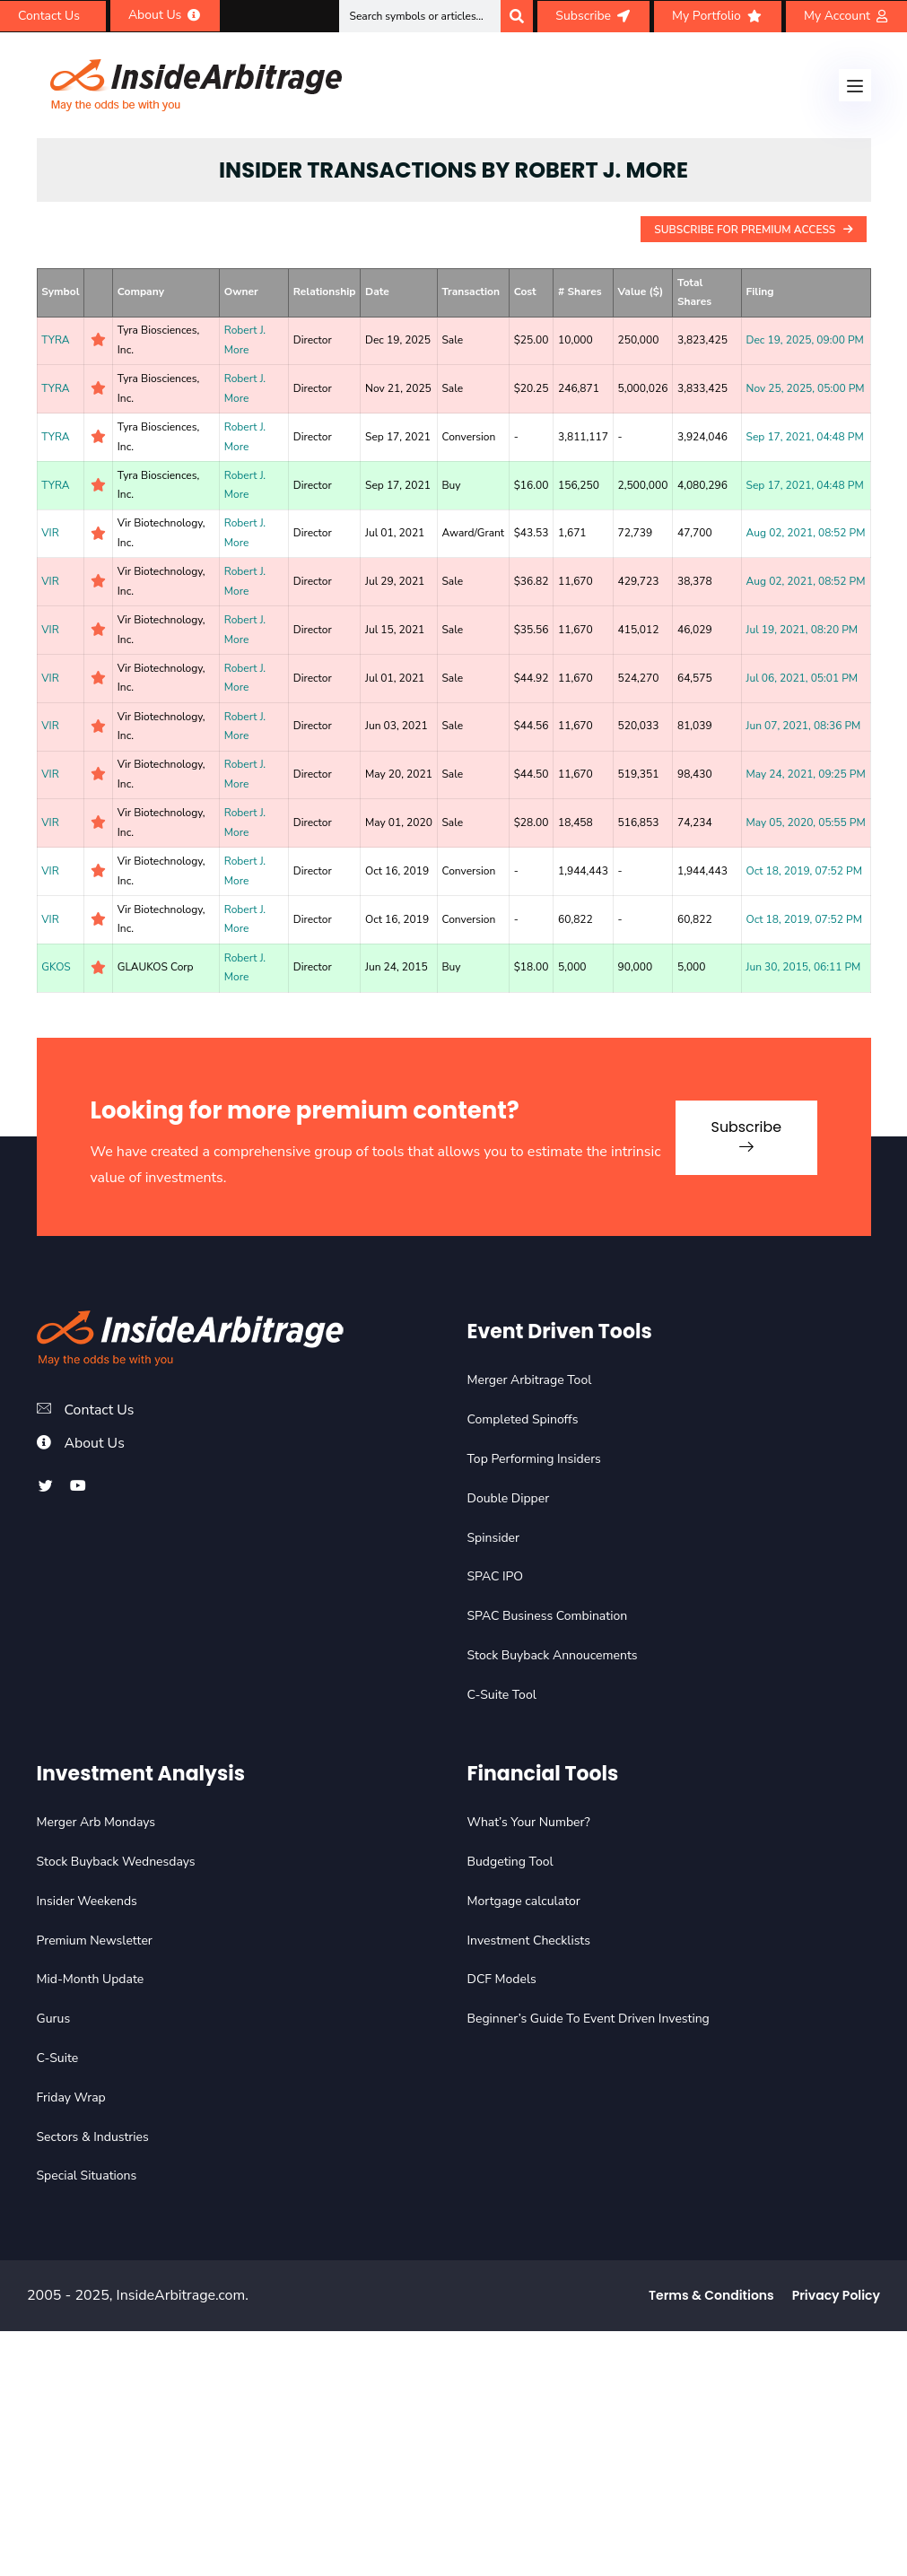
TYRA (55, 340)
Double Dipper (508, 1498)
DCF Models (501, 1979)
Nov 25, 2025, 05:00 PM (805, 388)
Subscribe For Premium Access (753, 229)
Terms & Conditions (711, 2295)
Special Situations (87, 2175)
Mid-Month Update (90, 1979)
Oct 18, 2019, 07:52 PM (804, 871)
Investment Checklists (528, 1940)
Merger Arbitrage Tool (529, 1379)
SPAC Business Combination (547, 1615)
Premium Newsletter (95, 1940)
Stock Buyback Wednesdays (116, 1861)
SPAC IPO (495, 1576)
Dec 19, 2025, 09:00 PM (805, 340)
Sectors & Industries (93, 2136)
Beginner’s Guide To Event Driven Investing (588, 2018)
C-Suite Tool (501, 1694)
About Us (95, 1443)
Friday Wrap (71, 2097)
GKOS (55, 967)
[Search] (517, 16)
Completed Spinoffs (523, 1419)
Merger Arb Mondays (96, 1822)
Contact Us (100, 1410)
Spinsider (493, 1537)
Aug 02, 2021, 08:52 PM (806, 533)
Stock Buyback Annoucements (552, 1655)
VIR (49, 533)
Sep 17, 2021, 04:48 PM (805, 437)
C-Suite (58, 2058)
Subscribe (744, 1134)
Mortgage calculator (523, 1901)
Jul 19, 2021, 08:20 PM (802, 629)
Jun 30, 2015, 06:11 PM (803, 967)
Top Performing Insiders (534, 1458)
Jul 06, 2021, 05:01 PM (802, 678)
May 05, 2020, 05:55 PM (806, 822)
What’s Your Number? (528, 1822)
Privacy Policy (836, 2295)
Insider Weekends (87, 1901)
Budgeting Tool (510, 1861)
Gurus (54, 2018)
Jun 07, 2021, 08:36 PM (803, 725)
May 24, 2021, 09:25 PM (806, 774)
